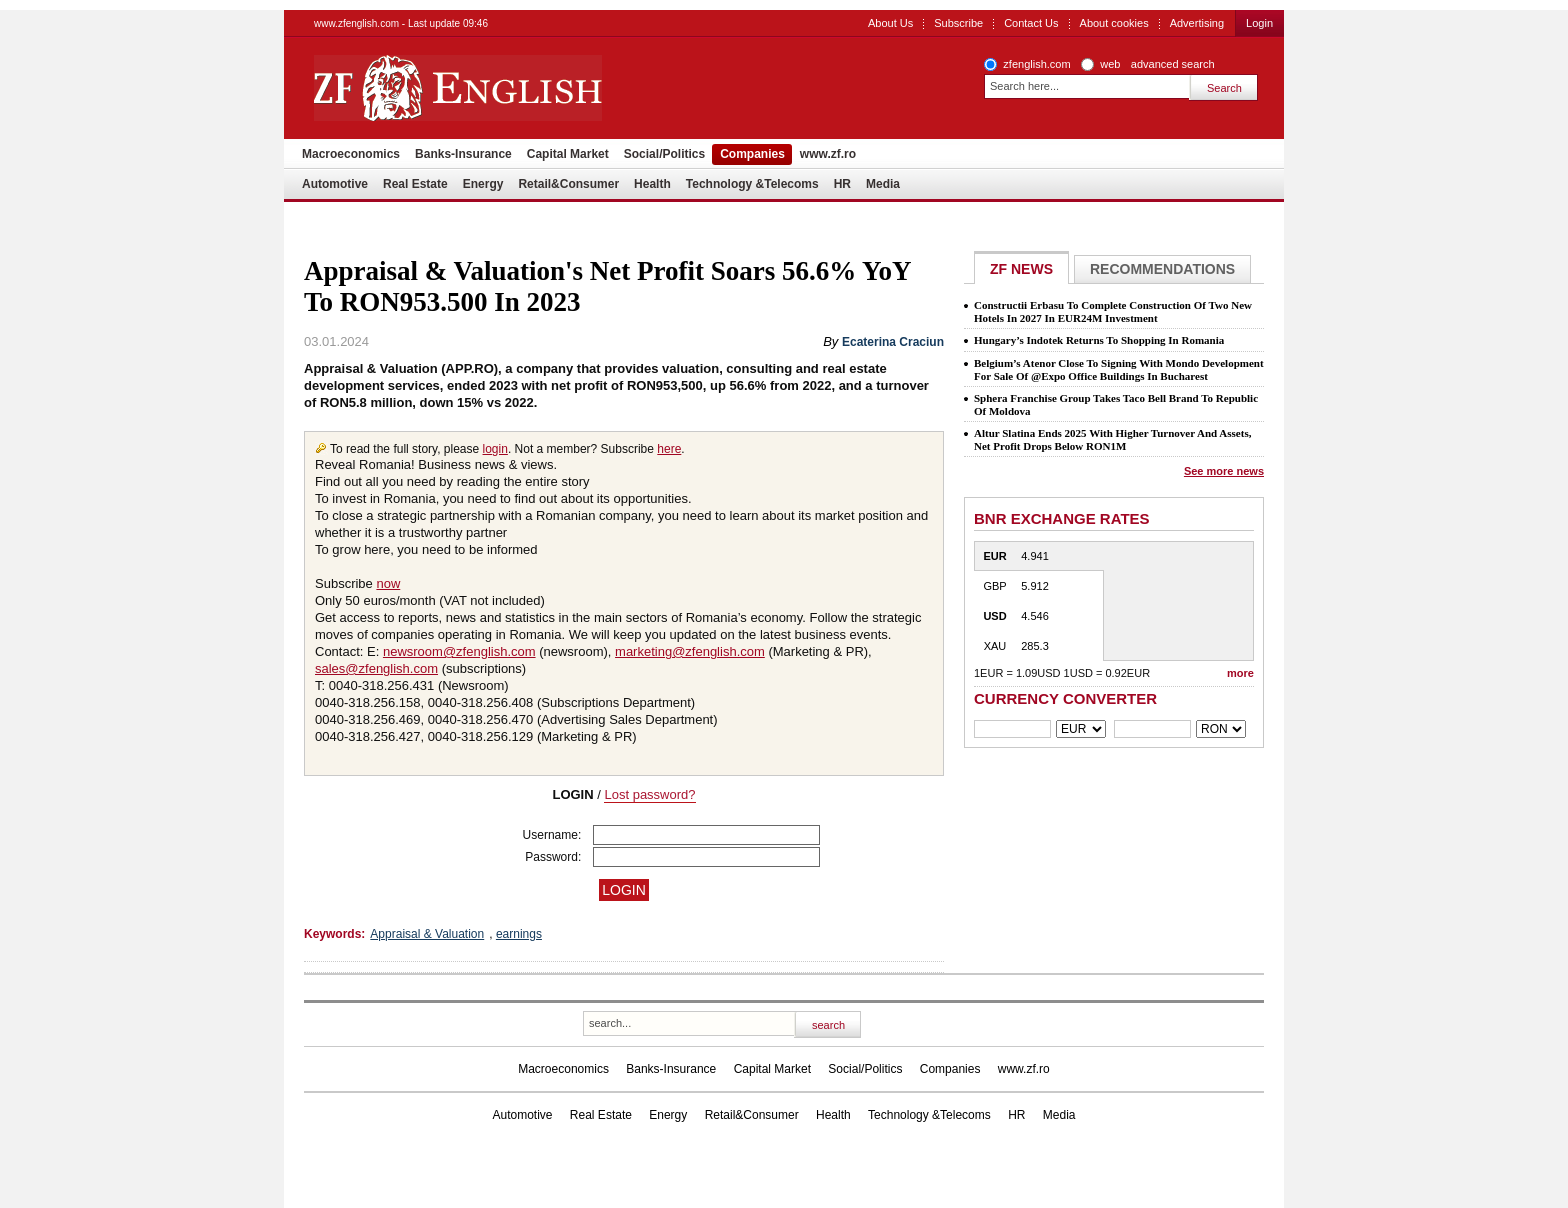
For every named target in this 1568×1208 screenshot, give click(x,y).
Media (883, 184)
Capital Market (568, 154)
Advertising (1197, 23)
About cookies (1114, 23)
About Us (890, 23)
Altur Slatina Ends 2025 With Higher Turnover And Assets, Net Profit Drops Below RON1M (1112, 439)
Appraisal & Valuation (427, 934)
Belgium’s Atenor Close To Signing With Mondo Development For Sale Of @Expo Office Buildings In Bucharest (1119, 369)
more (1240, 673)
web (1110, 64)
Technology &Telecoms (752, 184)
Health (652, 184)
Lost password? (649, 794)
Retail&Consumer (568, 184)
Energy (483, 184)
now (388, 583)
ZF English (529, 88)
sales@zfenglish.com (376, 668)
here (669, 449)
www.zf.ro (828, 154)
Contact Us (1031, 23)
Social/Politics (664, 154)
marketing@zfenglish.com (690, 651)
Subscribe (958, 23)
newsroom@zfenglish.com (459, 651)
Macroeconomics (351, 154)
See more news (1224, 471)
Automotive (335, 184)
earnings (519, 934)
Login (1259, 23)
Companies (752, 154)
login (495, 449)
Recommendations (1162, 269)
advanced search (1173, 64)
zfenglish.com (1036, 64)
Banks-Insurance (463, 154)
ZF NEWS (1021, 269)
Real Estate (415, 184)
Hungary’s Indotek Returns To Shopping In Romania (1099, 340)
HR (842, 184)
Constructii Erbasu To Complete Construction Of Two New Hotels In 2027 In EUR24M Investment (1113, 311)
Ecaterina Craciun (893, 342)
